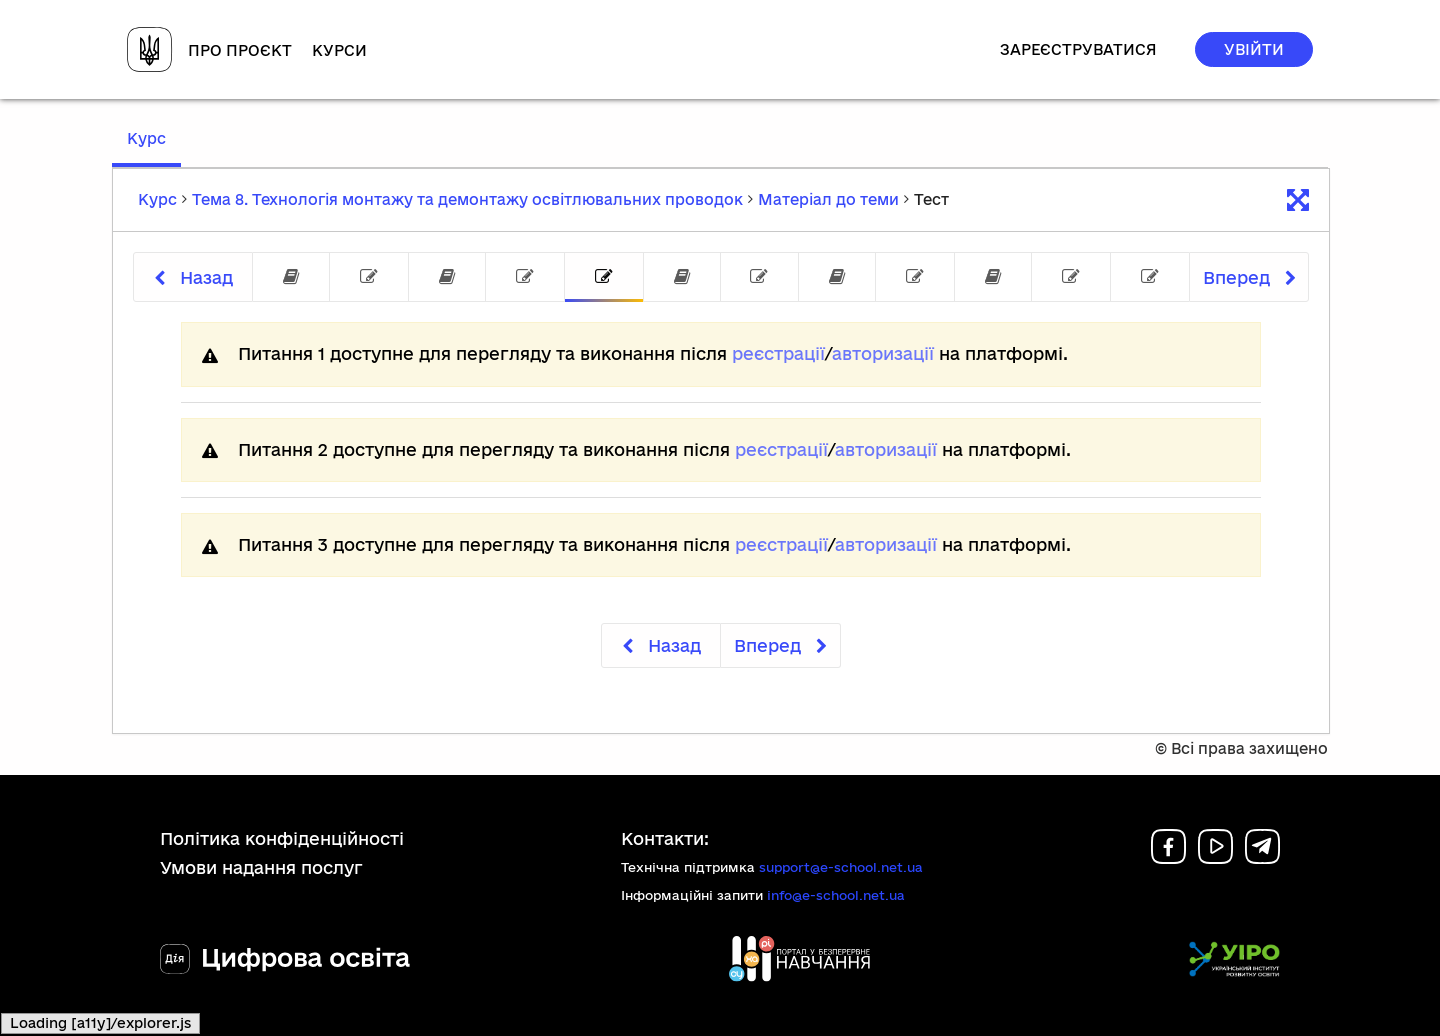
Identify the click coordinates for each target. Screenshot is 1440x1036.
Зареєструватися (1078, 49)
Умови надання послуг (261, 867)
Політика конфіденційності (282, 838)
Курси (339, 50)
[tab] (291, 277)
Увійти (1254, 49)
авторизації (883, 353)
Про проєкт (240, 50)
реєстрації (778, 353)
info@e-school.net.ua (836, 895)
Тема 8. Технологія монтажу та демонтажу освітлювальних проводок (467, 199)
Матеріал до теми (828, 199)
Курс (154, 147)
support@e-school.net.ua (841, 867)
